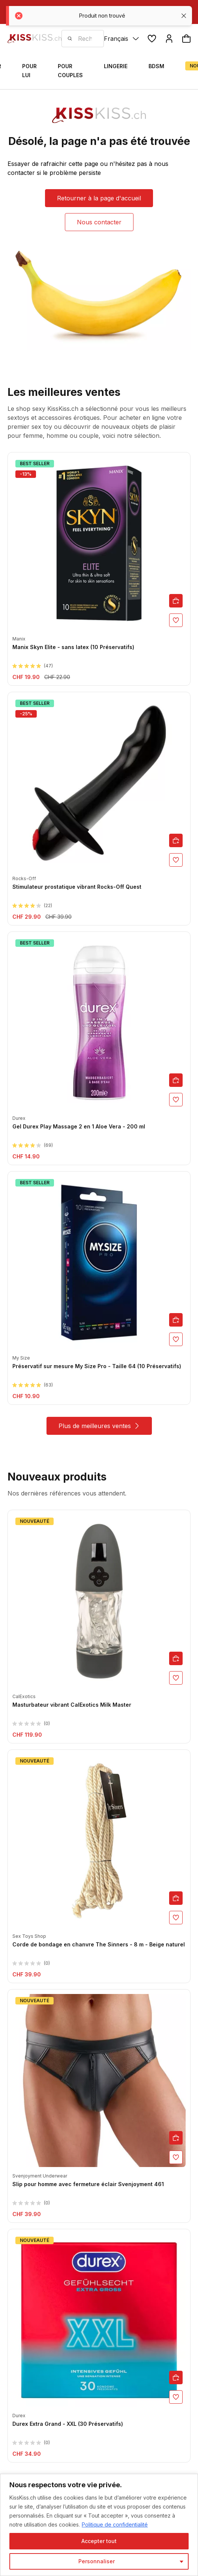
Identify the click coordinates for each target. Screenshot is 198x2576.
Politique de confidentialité (115, 2524)
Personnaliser (96, 2561)
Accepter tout (99, 2541)
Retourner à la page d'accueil (99, 198)
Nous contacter (99, 222)
